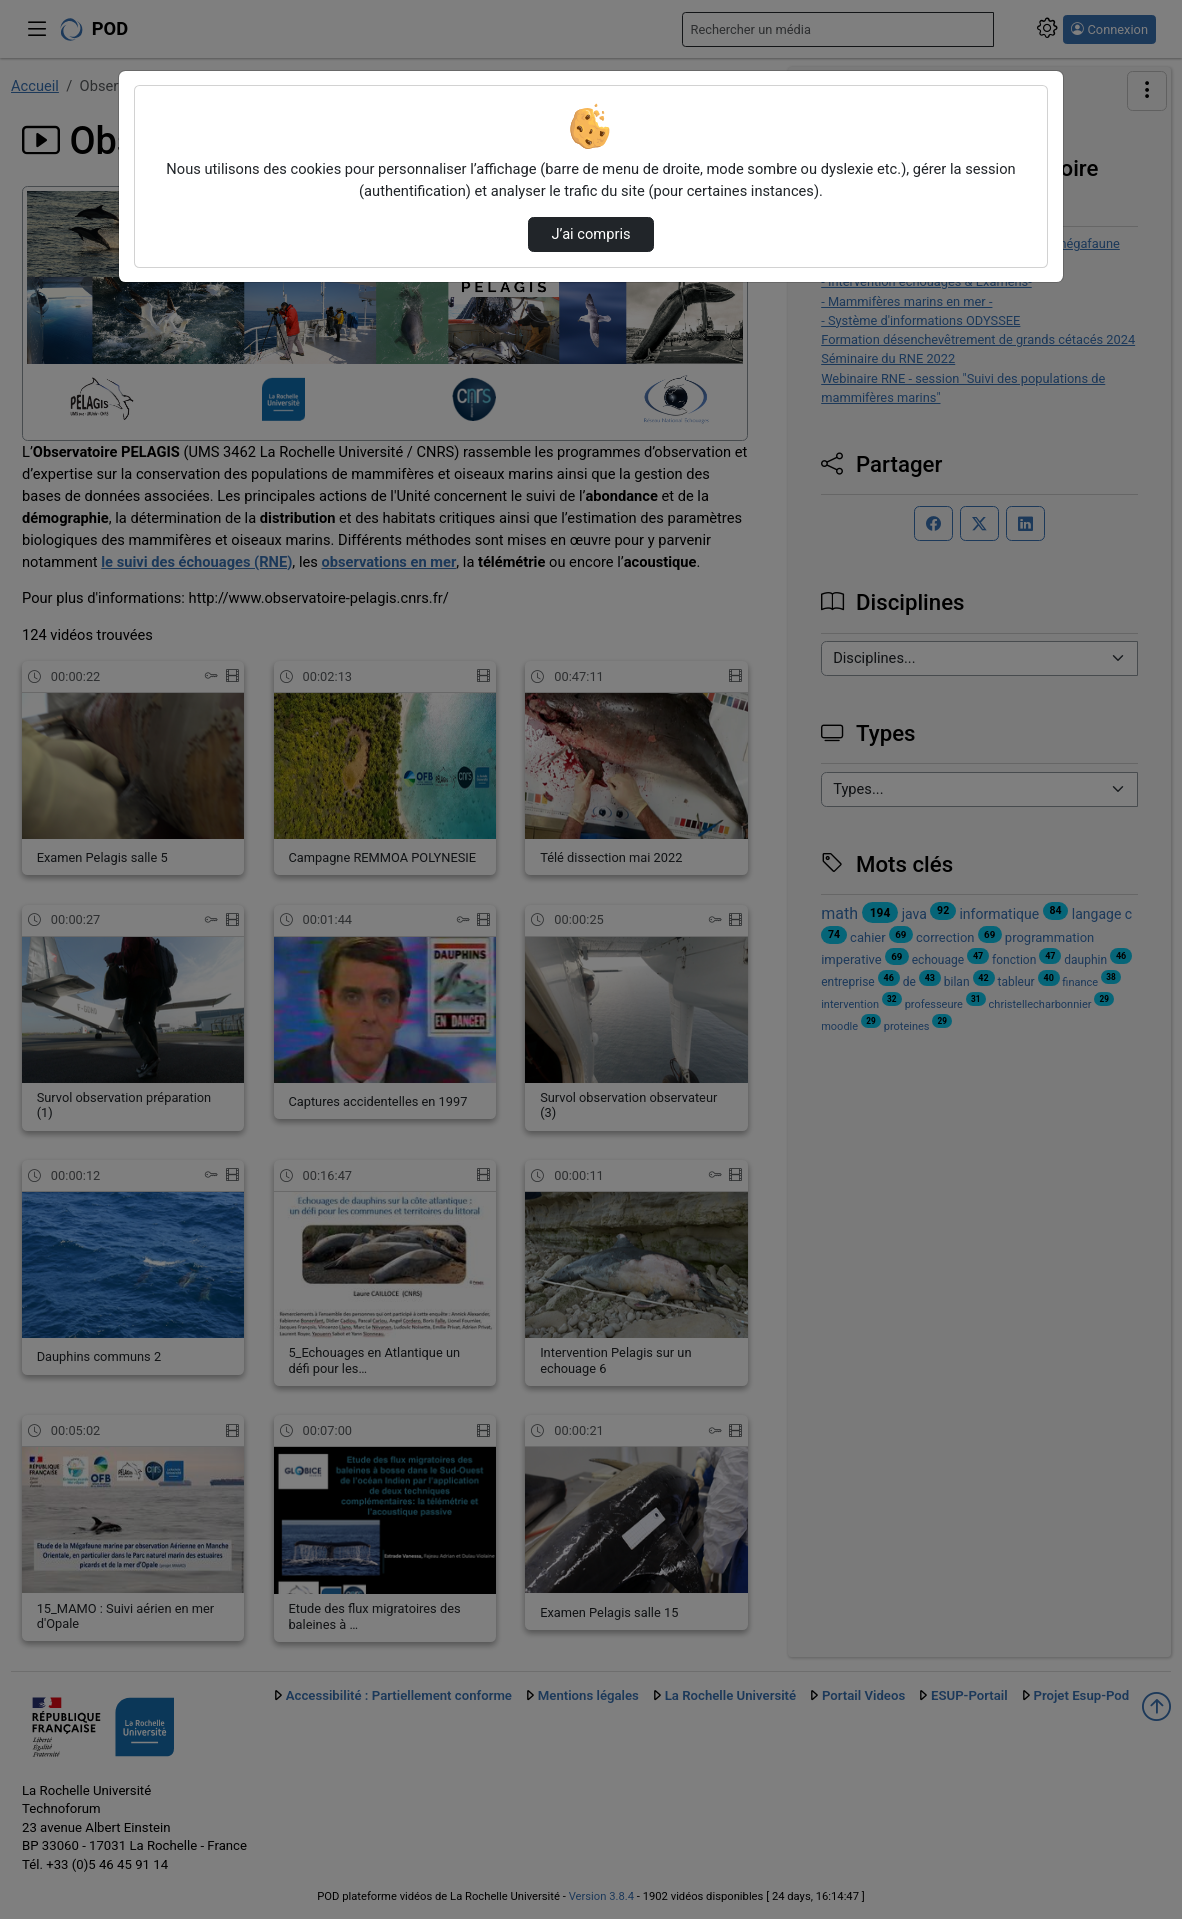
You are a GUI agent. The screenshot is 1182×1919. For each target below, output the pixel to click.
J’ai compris (590, 234)
